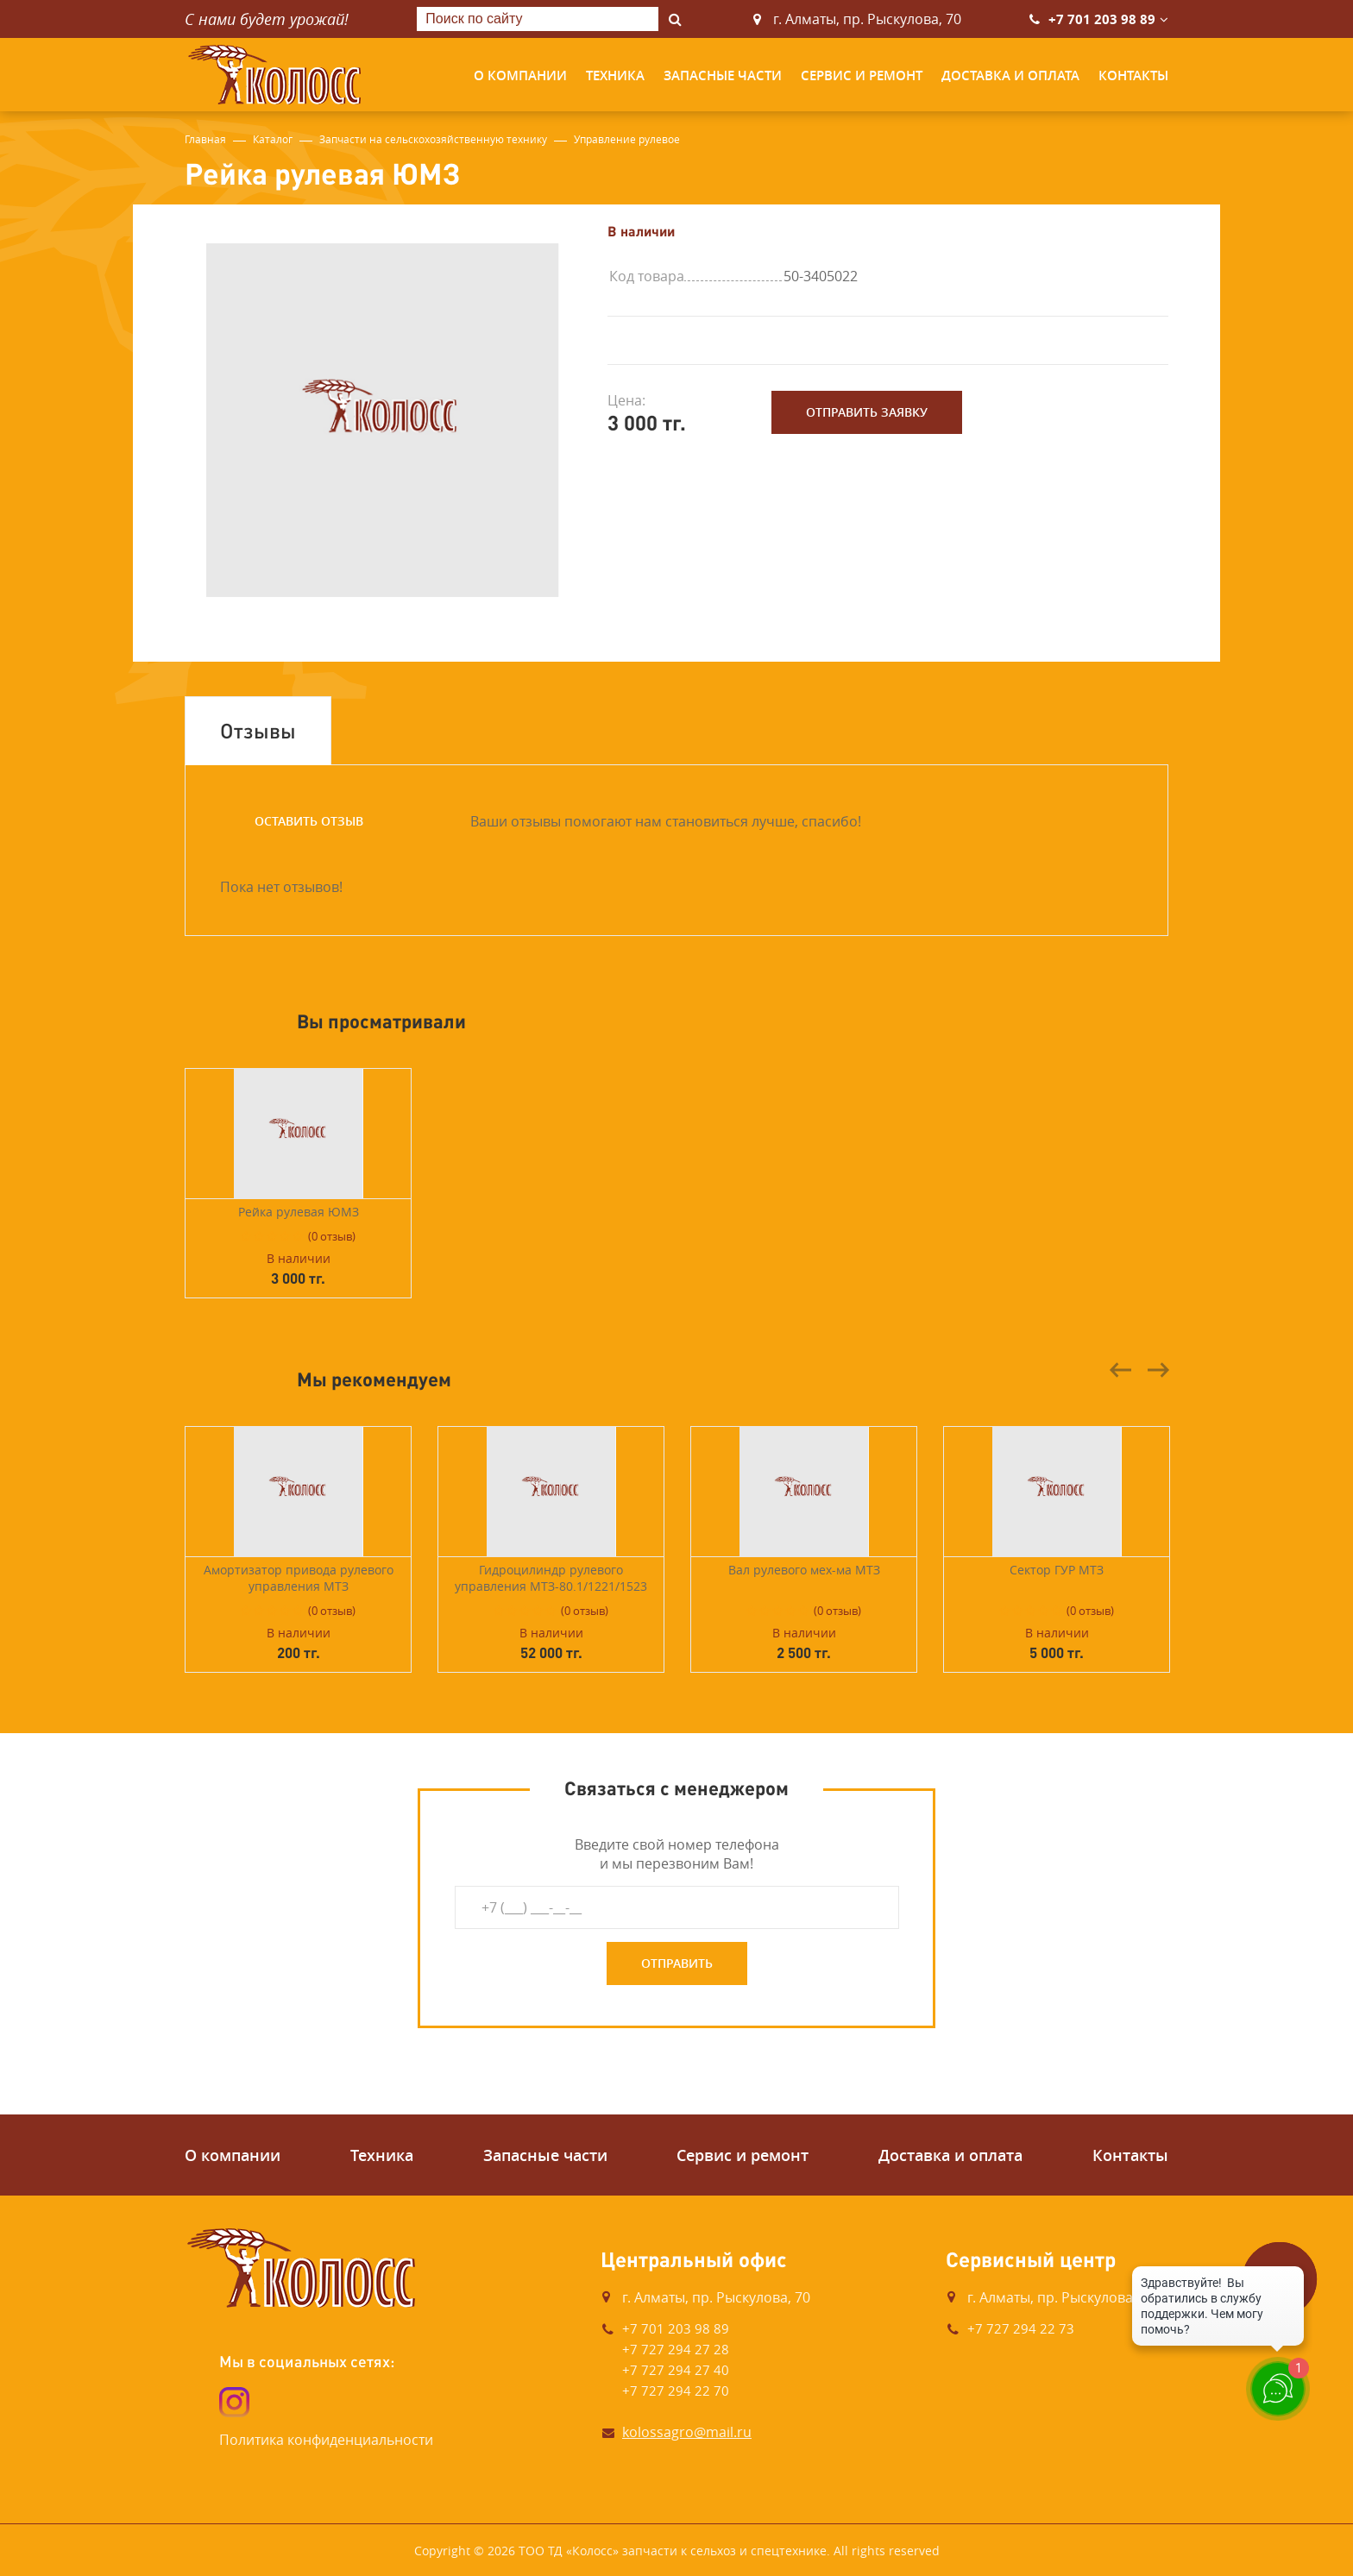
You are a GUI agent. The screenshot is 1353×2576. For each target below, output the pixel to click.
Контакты (1133, 75)
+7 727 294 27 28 (675, 2349)
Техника (615, 75)
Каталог (273, 139)
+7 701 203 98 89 (1101, 19)
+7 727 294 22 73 (1020, 2328)
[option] (383, 420)
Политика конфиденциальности (326, 2439)
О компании (520, 75)
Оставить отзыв (309, 821)
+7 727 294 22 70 (675, 2390)
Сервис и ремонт (861, 75)
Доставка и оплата (1010, 75)
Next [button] (1158, 1370)
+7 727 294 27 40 (675, 2369)
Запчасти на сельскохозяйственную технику (433, 139)
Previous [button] (1121, 1370)
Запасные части (723, 75)
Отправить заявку (867, 412)
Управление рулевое (627, 139)
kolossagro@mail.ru (687, 2431)
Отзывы (258, 730)
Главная (205, 139)
